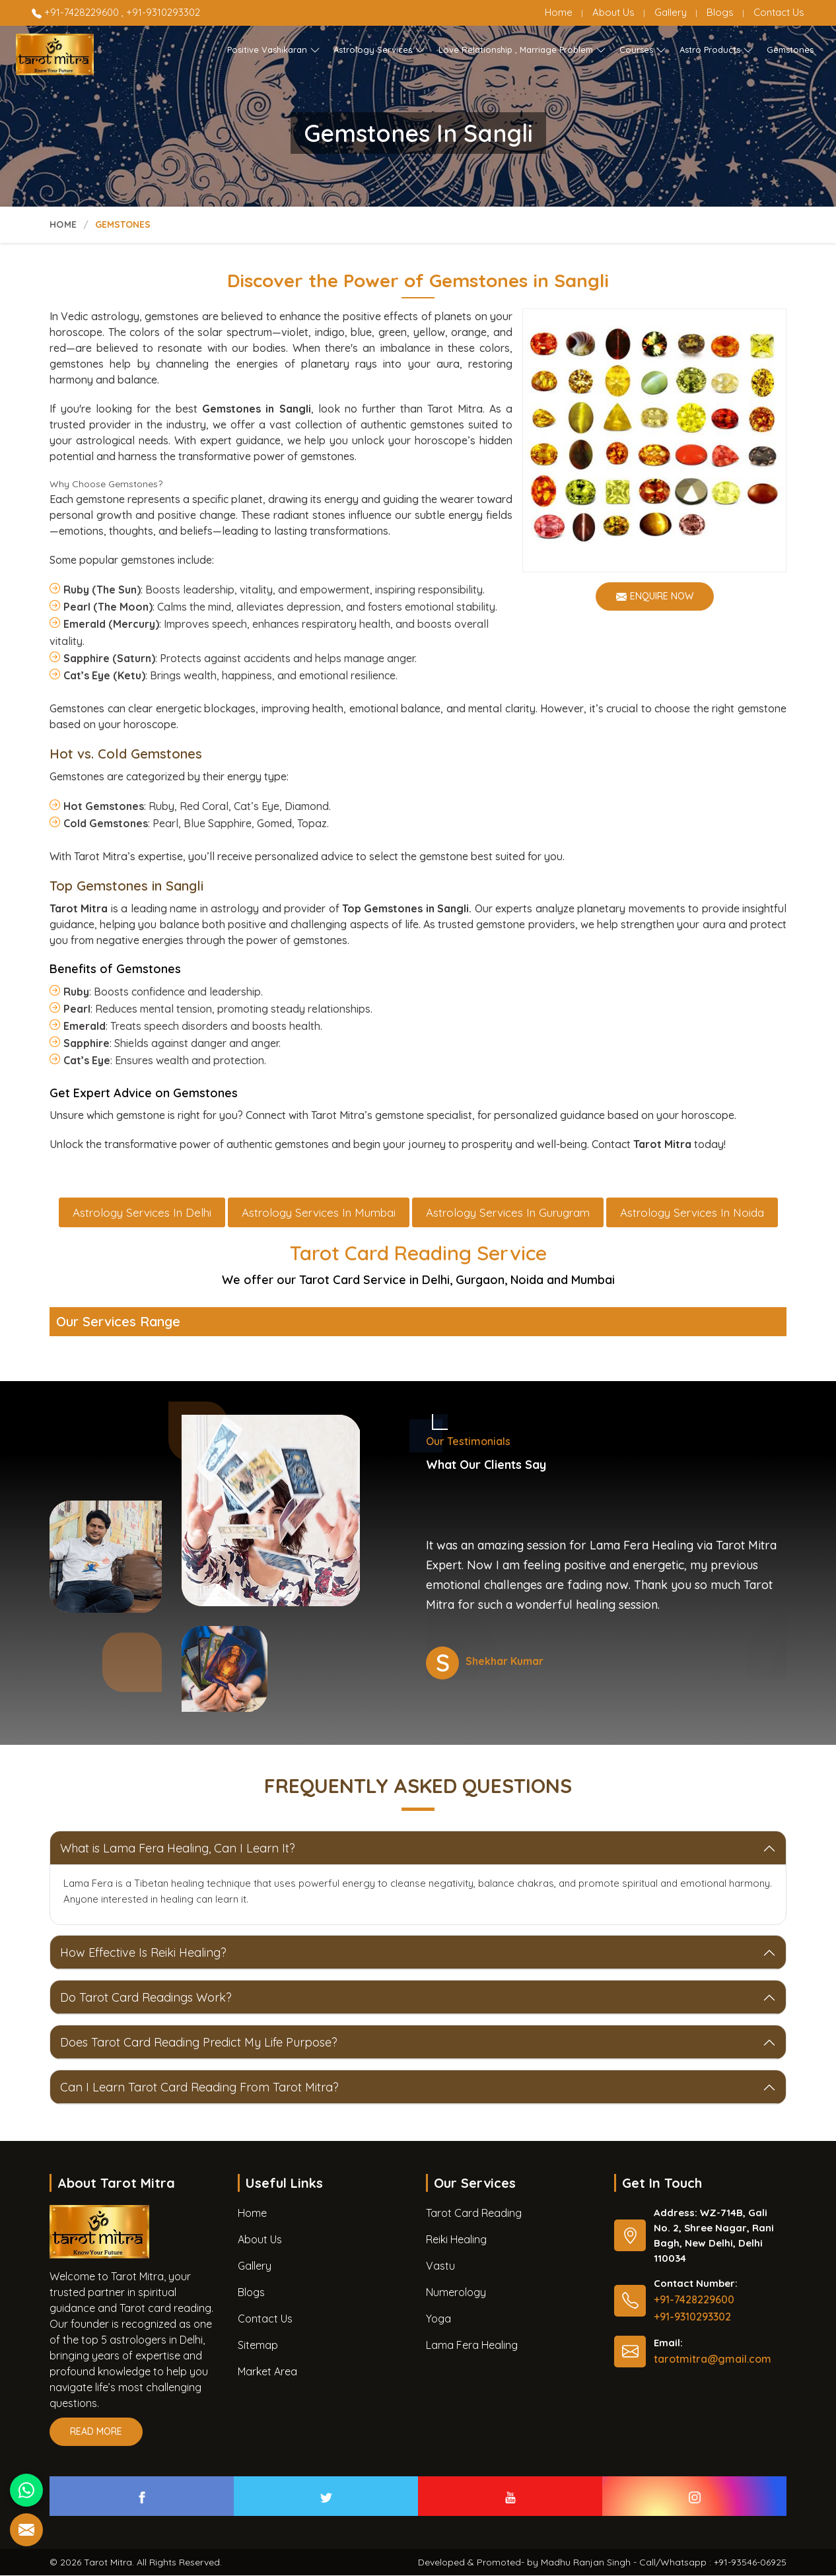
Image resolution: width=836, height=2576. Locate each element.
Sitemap (258, 2345)
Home (559, 12)
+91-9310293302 (163, 12)
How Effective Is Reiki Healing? (143, 1953)
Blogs (720, 12)
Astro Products (716, 50)
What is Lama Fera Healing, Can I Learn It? (177, 1848)
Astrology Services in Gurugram (508, 1213)
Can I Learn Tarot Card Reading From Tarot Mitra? (199, 2087)
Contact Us (778, 12)
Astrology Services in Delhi (142, 1213)
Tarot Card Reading (474, 2213)
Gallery (670, 12)
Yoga (438, 2319)
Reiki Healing (456, 2240)
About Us (613, 12)
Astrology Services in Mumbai (319, 1213)
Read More (96, 2436)
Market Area (267, 2372)
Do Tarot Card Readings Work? (146, 1998)
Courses (642, 50)
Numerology (456, 2292)
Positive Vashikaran (273, 50)
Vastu (440, 2266)
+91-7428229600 (77, 12)
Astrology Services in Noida (692, 1213)
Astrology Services (379, 50)
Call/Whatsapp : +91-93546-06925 (712, 2563)
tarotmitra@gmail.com (712, 2359)
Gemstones (790, 49)
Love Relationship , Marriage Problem (522, 50)
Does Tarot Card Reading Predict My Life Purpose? (198, 2043)
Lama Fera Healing (472, 2345)
